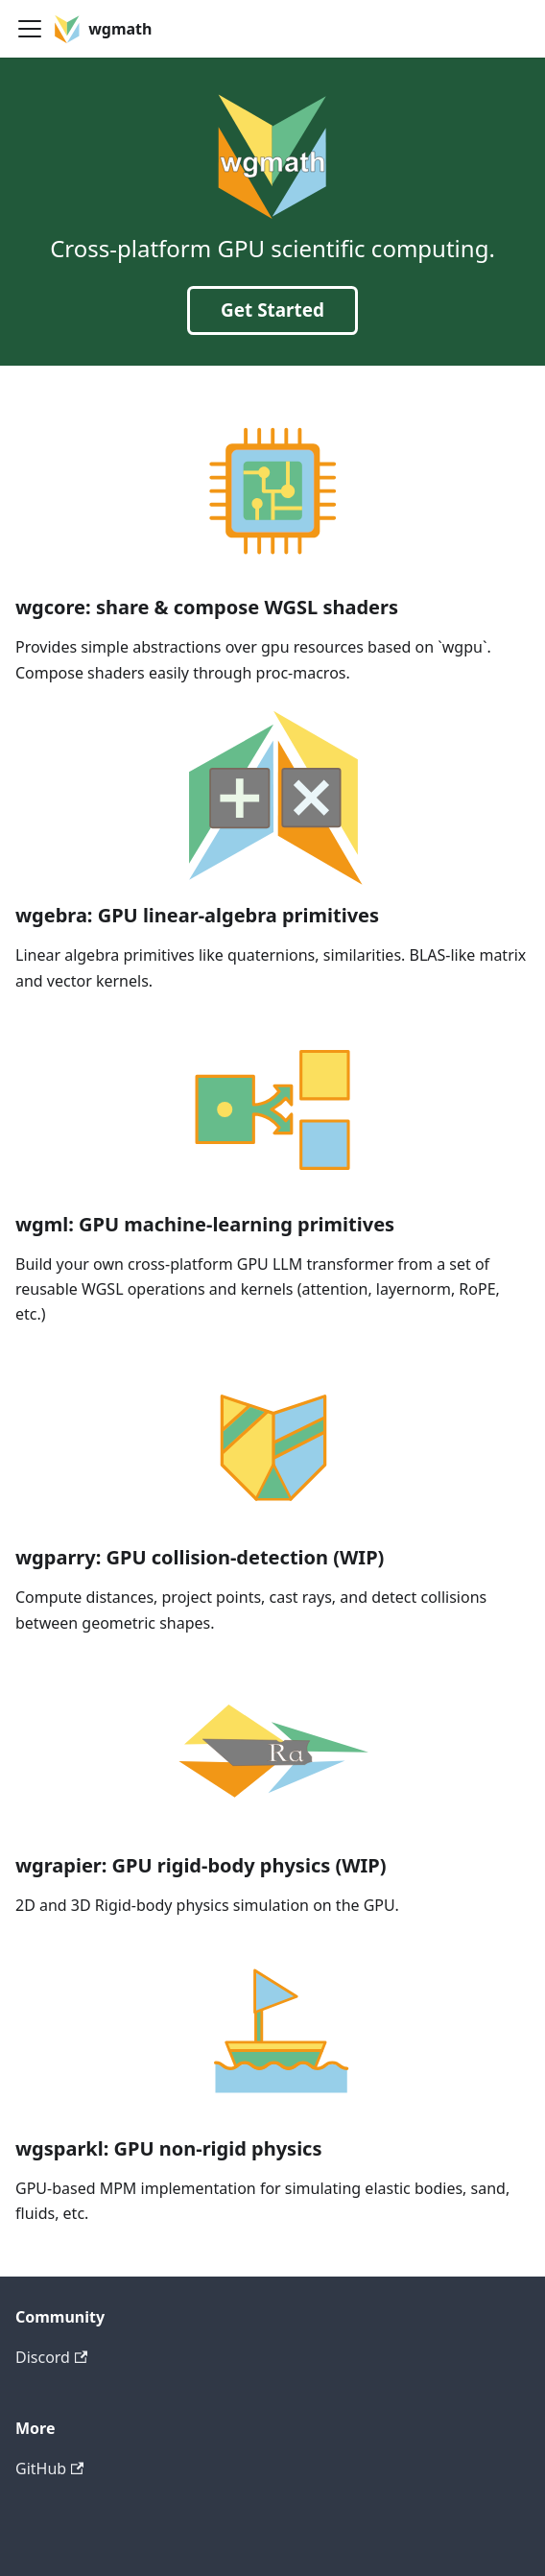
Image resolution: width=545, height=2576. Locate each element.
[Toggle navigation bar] (29, 28)
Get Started (272, 310)
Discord (51, 2357)
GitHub (49, 2468)
